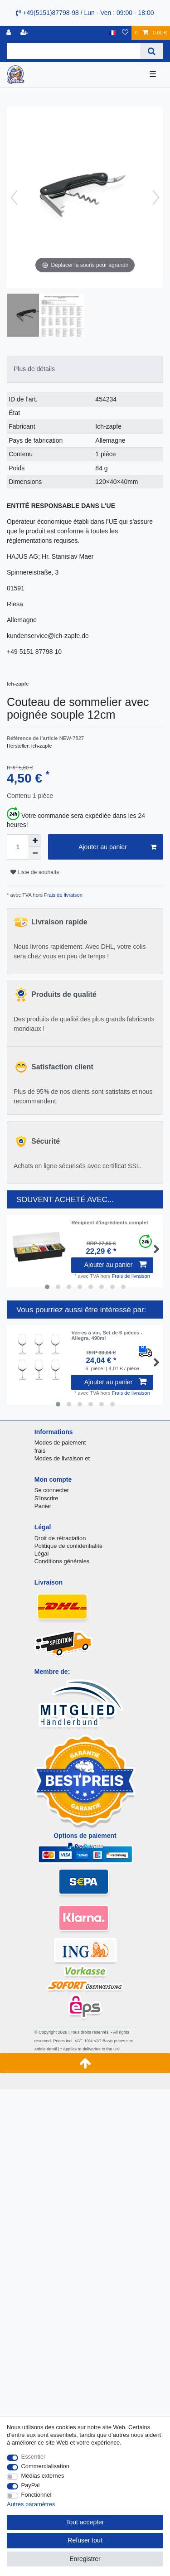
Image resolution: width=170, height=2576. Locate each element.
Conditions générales (62, 1561)
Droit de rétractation (60, 1538)
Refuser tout (85, 2540)
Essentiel (33, 2456)
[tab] (85, 369)
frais (39, 1450)
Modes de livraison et (62, 1458)
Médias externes (42, 2475)
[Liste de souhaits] (125, 33)
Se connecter (51, 1490)
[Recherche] (151, 51)
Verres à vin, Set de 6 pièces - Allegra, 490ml (106, 1335)
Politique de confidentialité (68, 1545)
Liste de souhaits (34, 872)
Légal (41, 1553)
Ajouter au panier (117, 847)
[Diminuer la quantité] (35, 853)
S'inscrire (46, 1498)
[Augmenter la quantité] (35, 840)
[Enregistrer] (25, 33)
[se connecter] (9, 33)
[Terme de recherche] (73, 51)
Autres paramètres (31, 2504)
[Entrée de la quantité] (18, 847)
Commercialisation (45, 2466)
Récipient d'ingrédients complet (109, 1222)
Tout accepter (85, 2522)
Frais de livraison (63, 895)
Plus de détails (34, 368)
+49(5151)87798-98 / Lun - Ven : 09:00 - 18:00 (85, 12)
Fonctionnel (36, 2494)
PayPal (30, 2485)
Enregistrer (84, 2558)
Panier (42, 1506)
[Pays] (112, 33)
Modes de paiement (60, 1442)
